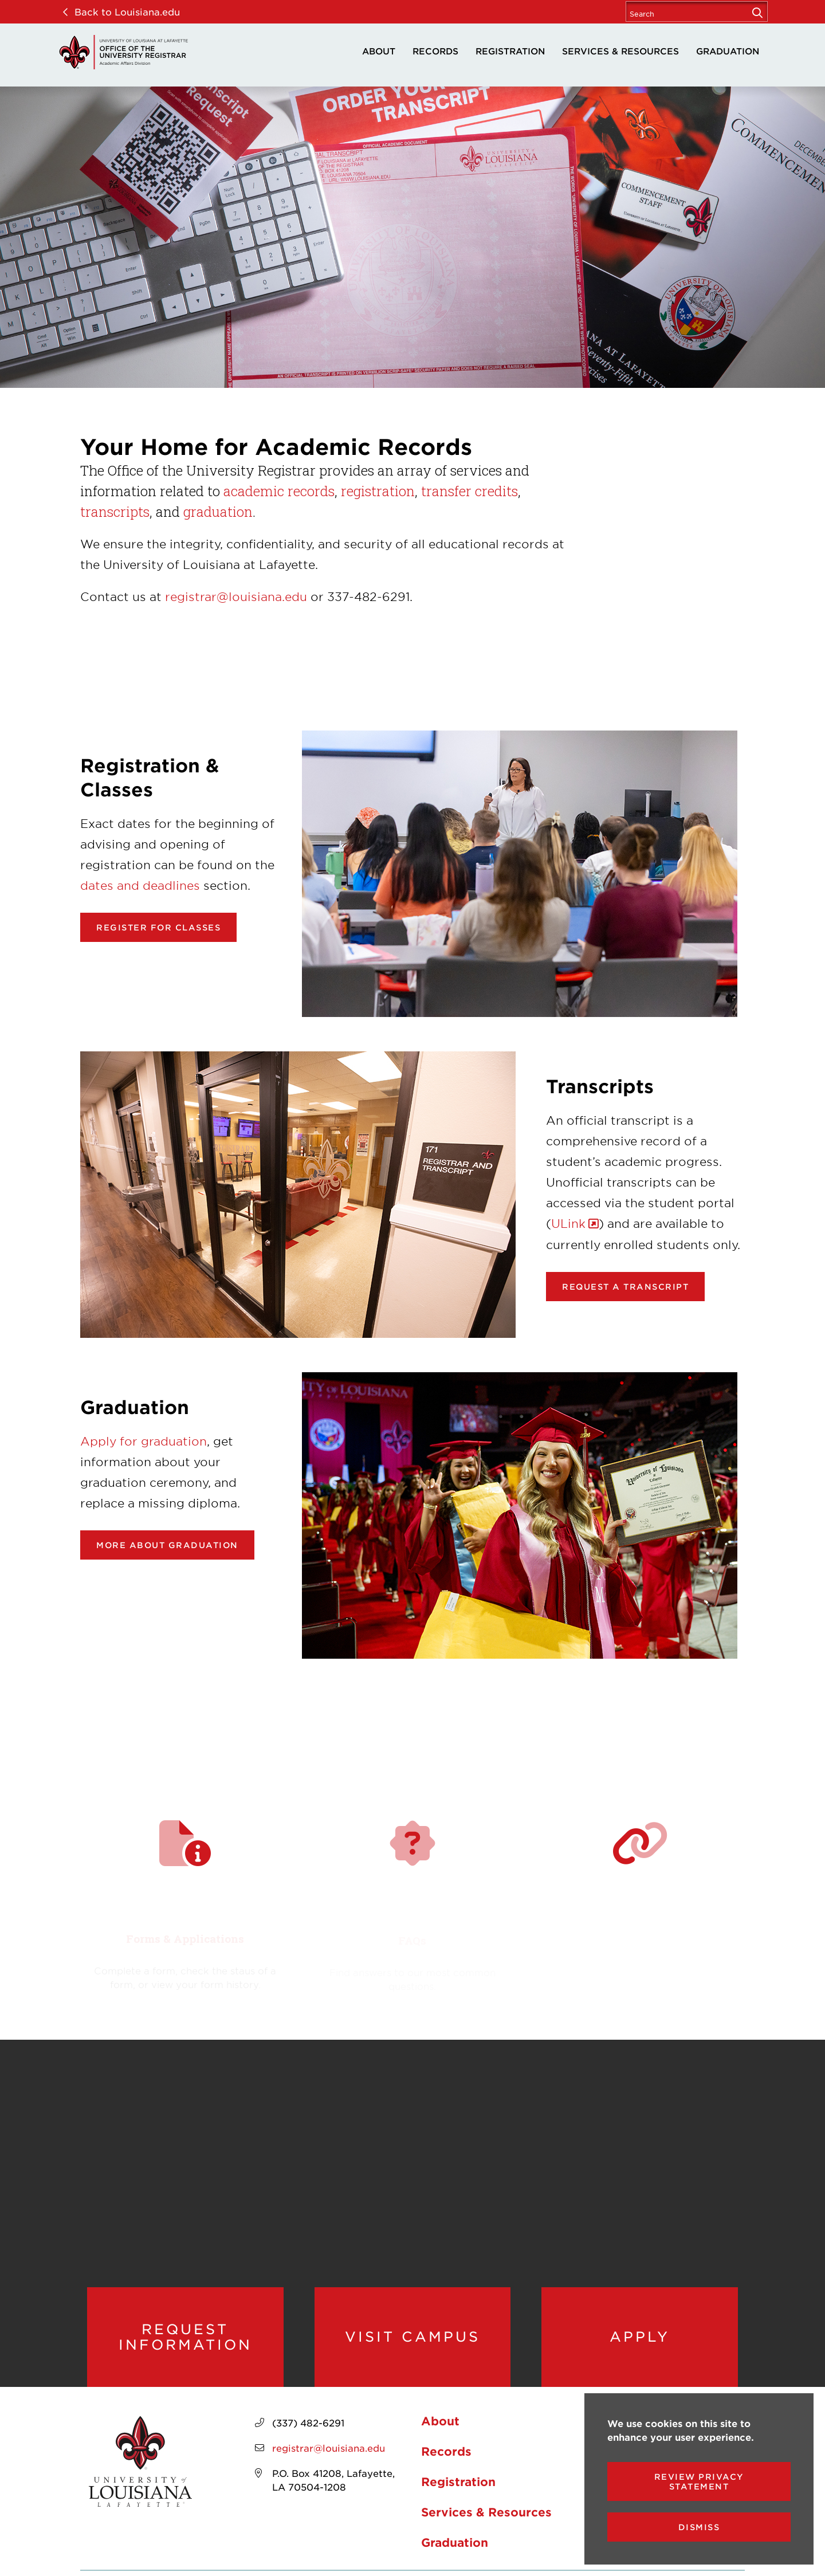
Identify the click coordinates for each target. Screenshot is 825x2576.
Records (435, 50)
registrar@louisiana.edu (236, 596)
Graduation (727, 50)
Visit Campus (412, 2336)
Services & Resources (620, 50)
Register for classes (158, 927)
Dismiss (699, 2527)
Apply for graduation (143, 1441)
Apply (640, 2336)
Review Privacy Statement (699, 2481)
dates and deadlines (140, 885)
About (378, 50)
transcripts (115, 511)
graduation (218, 511)
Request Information (185, 2337)
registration (378, 491)
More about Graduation (167, 1545)
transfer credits (469, 491)
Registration (510, 50)
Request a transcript (625, 1286)
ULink (568, 1223)
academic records (279, 491)
